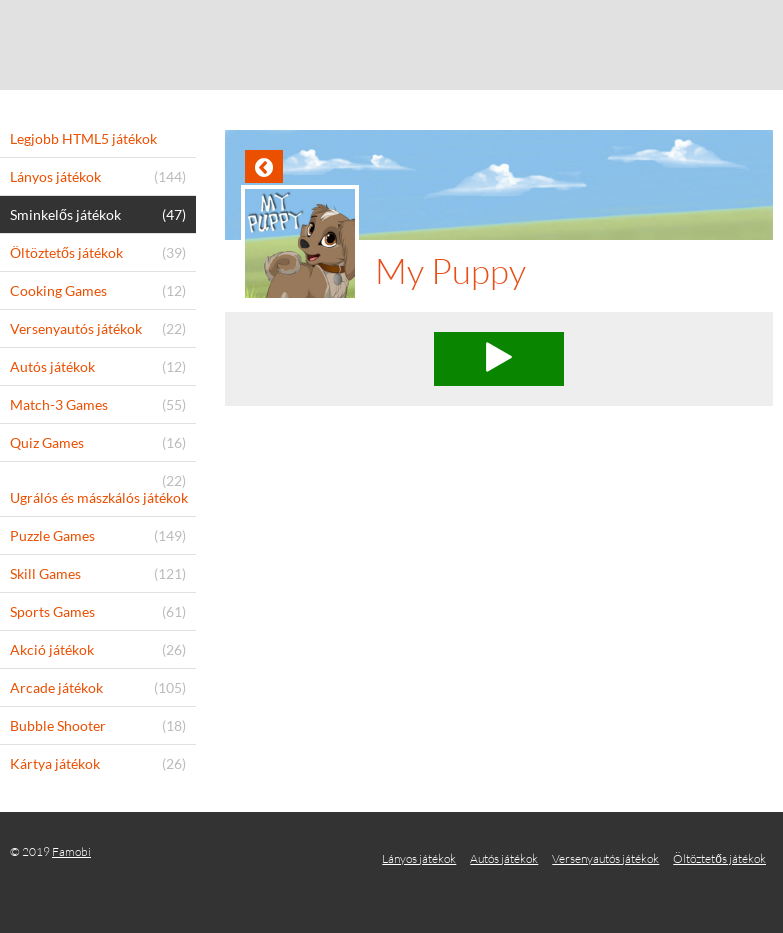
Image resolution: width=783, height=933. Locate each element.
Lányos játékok (419, 858)
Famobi (71, 851)
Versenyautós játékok (605, 858)
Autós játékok (504, 858)
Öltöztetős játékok (719, 858)
